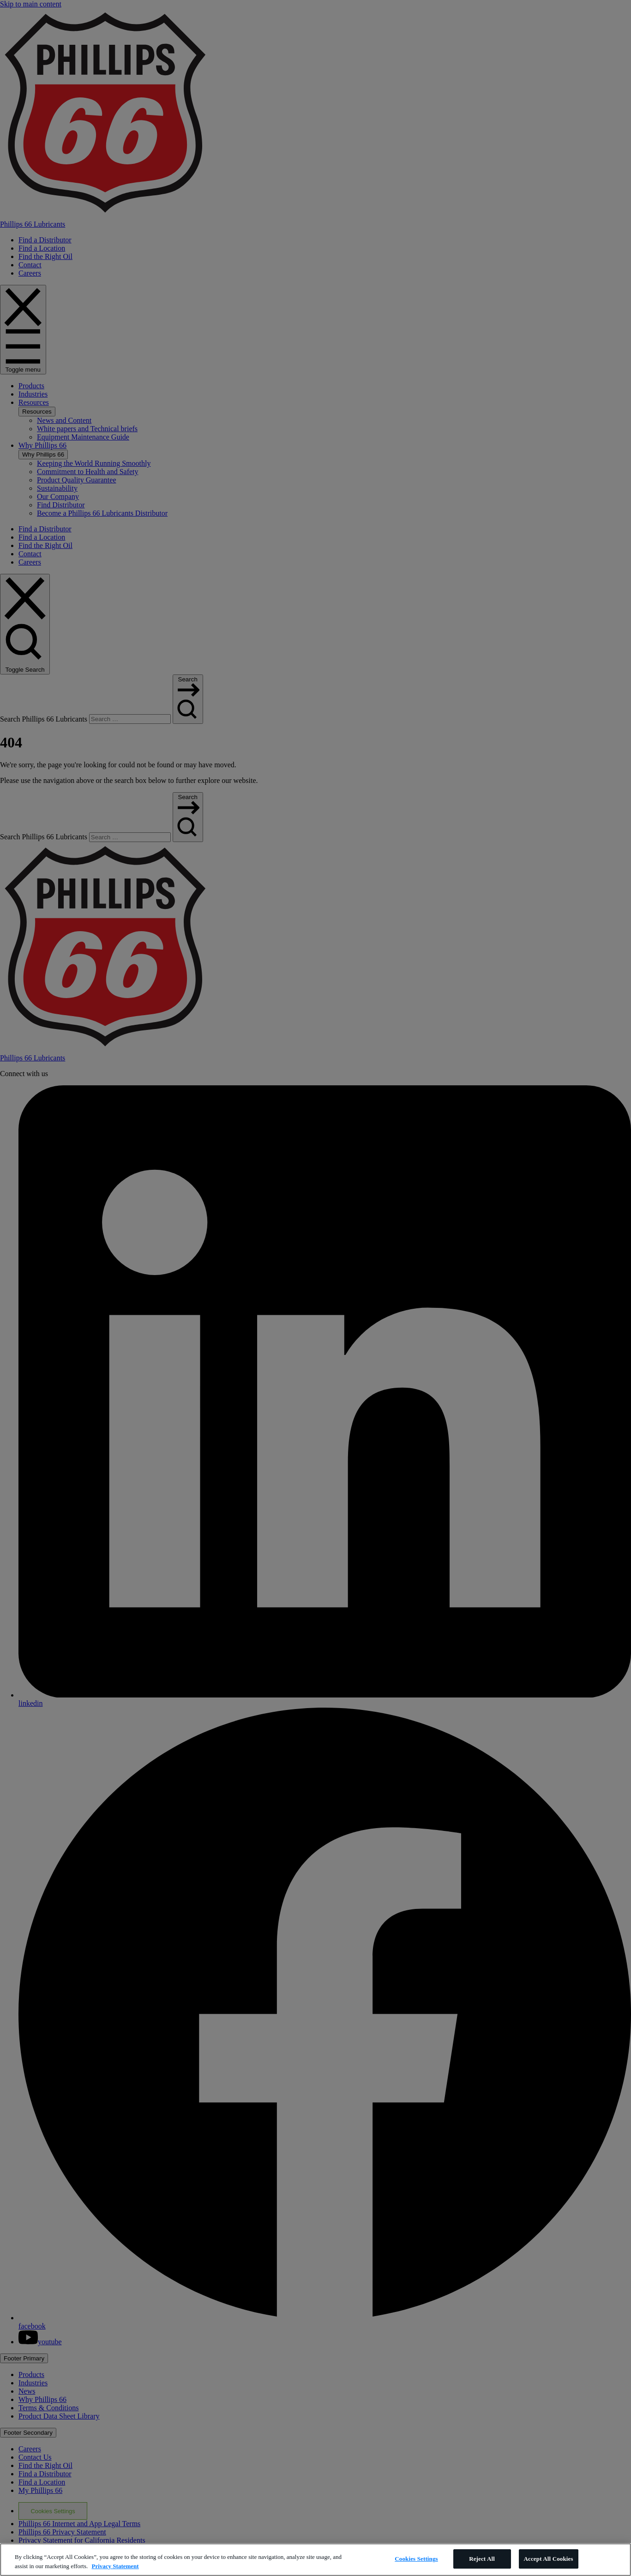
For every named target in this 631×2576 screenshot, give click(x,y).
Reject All (482, 2558)
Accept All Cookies (548, 2558)
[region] (315, 2559)
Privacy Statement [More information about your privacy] (115, 2566)
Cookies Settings (416, 2558)
